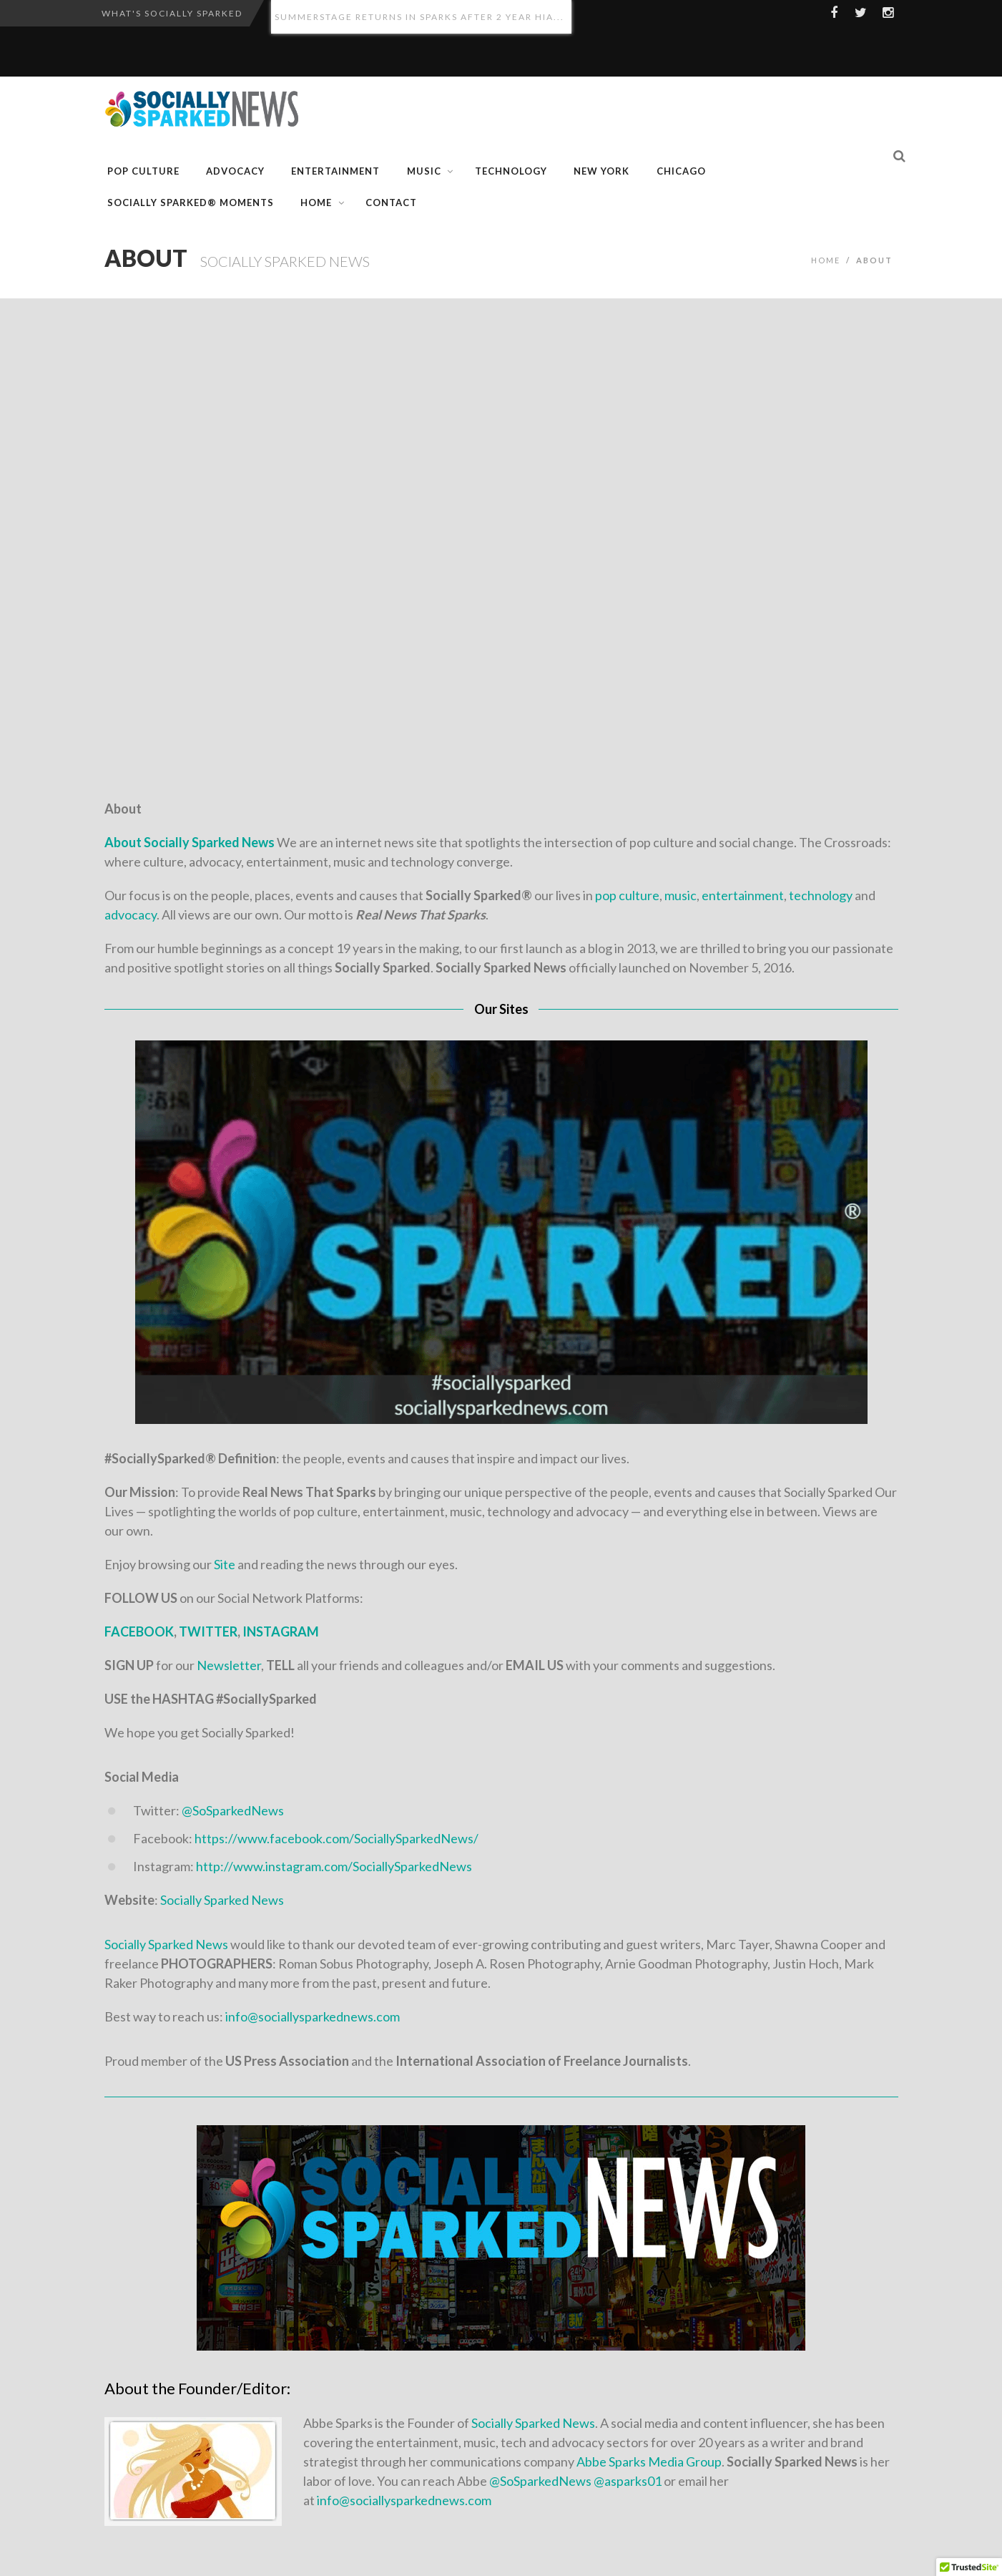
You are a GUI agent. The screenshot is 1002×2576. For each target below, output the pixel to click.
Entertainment (335, 171)
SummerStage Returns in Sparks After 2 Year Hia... (419, 16)
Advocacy (235, 171)
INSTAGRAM (280, 1631)
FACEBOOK (139, 1631)
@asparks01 (628, 2481)
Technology (511, 171)
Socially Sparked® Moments (190, 202)
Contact (391, 202)
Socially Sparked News (221, 1900)
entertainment (743, 895)
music (679, 895)
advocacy (130, 914)
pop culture (627, 895)
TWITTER (208, 1631)
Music (424, 171)
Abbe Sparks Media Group (649, 2461)
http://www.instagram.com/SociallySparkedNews (334, 1866)
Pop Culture (143, 171)
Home (316, 202)
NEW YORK (601, 171)
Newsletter (229, 1665)
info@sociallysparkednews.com (312, 2016)
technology (821, 895)
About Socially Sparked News (189, 842)
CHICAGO (681, 171)
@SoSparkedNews (233, 1810)
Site (224, 1564)
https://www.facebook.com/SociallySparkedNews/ (336, 1838)
